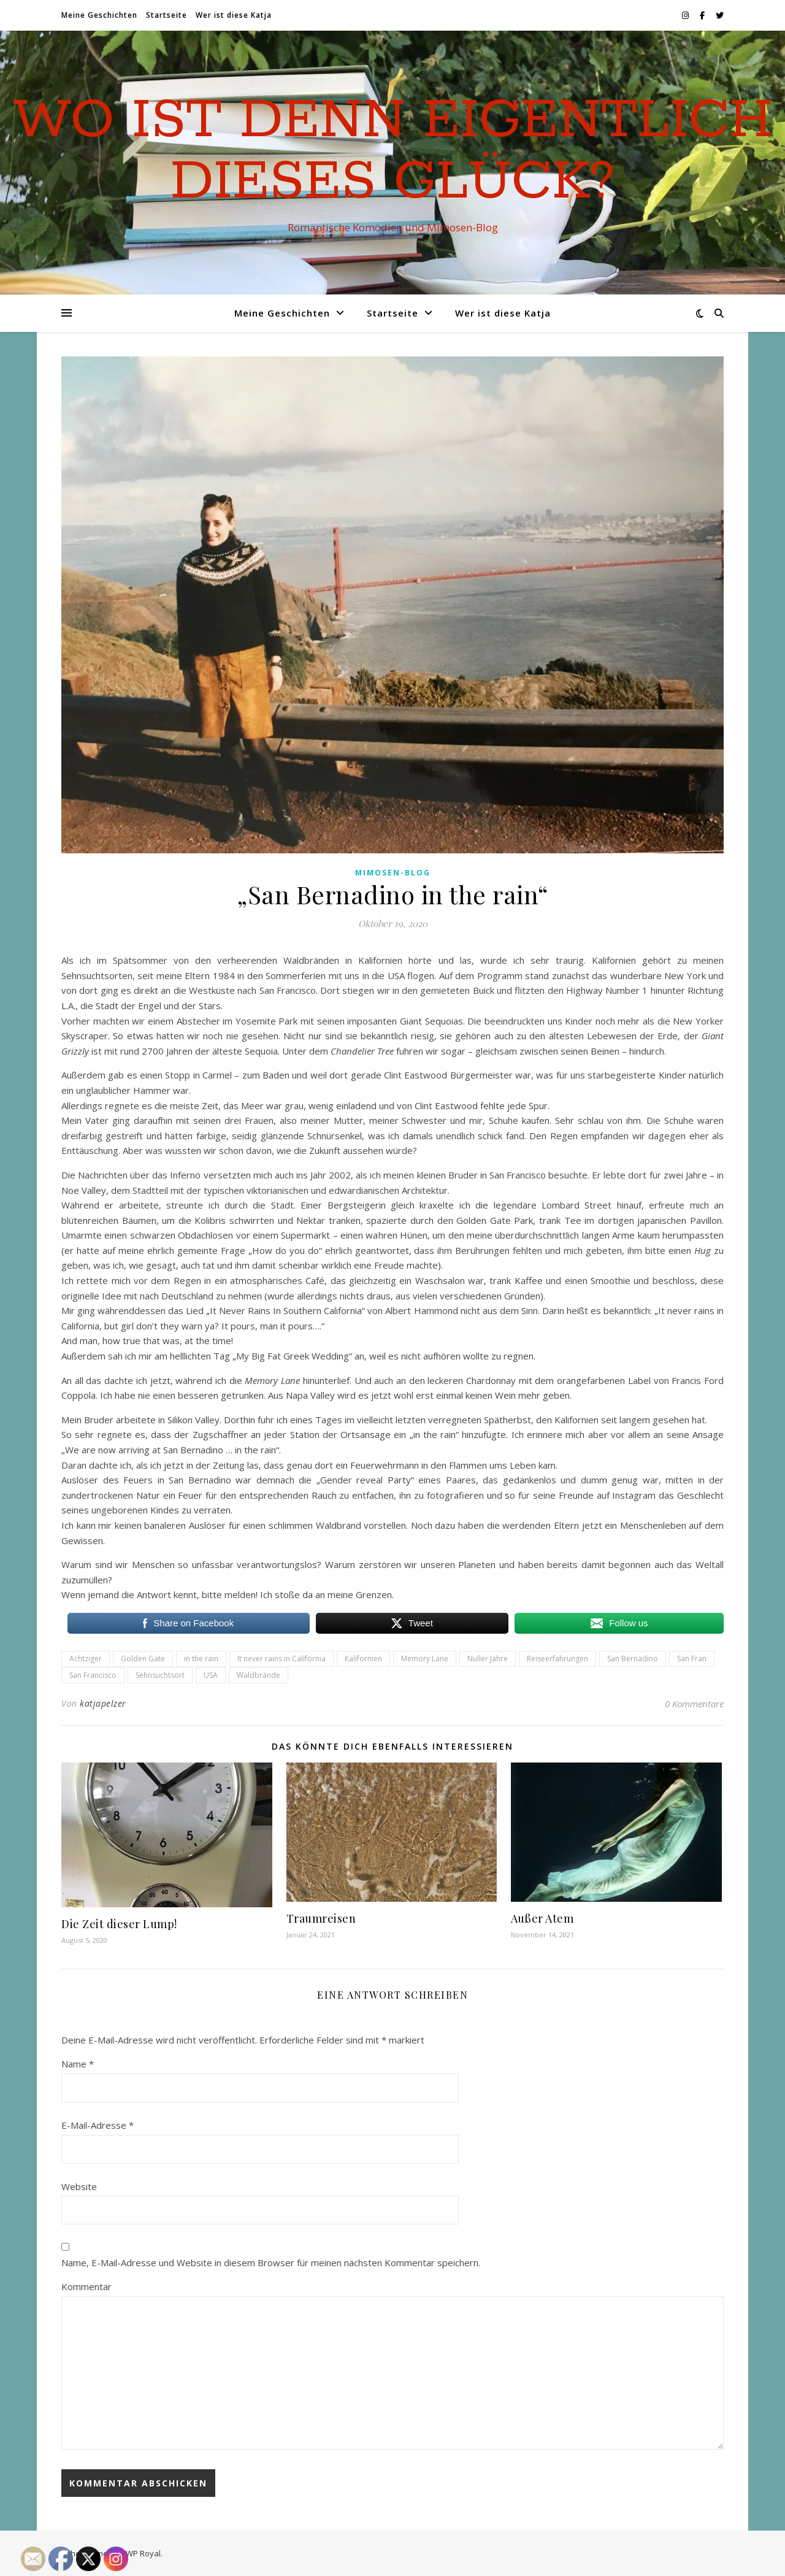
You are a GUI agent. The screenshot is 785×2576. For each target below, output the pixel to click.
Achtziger (85, 1658)
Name (77, 2064)
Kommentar (86, 2286)
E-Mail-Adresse (97, 2125)
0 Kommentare (694, 1703)
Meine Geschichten (99, 15)
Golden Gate (143, 1658)
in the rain (201, 1658)
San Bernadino (632, 1658)
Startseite (166, 15)
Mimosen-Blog (393, 872)
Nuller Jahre (487, 1658)
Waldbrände (258, 1675)
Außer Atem (542, 1918)
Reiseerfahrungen (557, 1658)
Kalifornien (363, 1658)
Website (79, 2186)
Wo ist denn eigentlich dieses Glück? (393, 151)
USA (211, 1675)
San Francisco (93, 1675)
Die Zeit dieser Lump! (119, 1924)
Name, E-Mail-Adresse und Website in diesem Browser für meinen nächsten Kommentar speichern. (270, 2262)
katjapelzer (103, 1703)
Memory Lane (424, 1658)
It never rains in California (281, 1658)
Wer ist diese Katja (234, 15)
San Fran (691, 1658)
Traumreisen (321, 1918)
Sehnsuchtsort (160, 1675)
